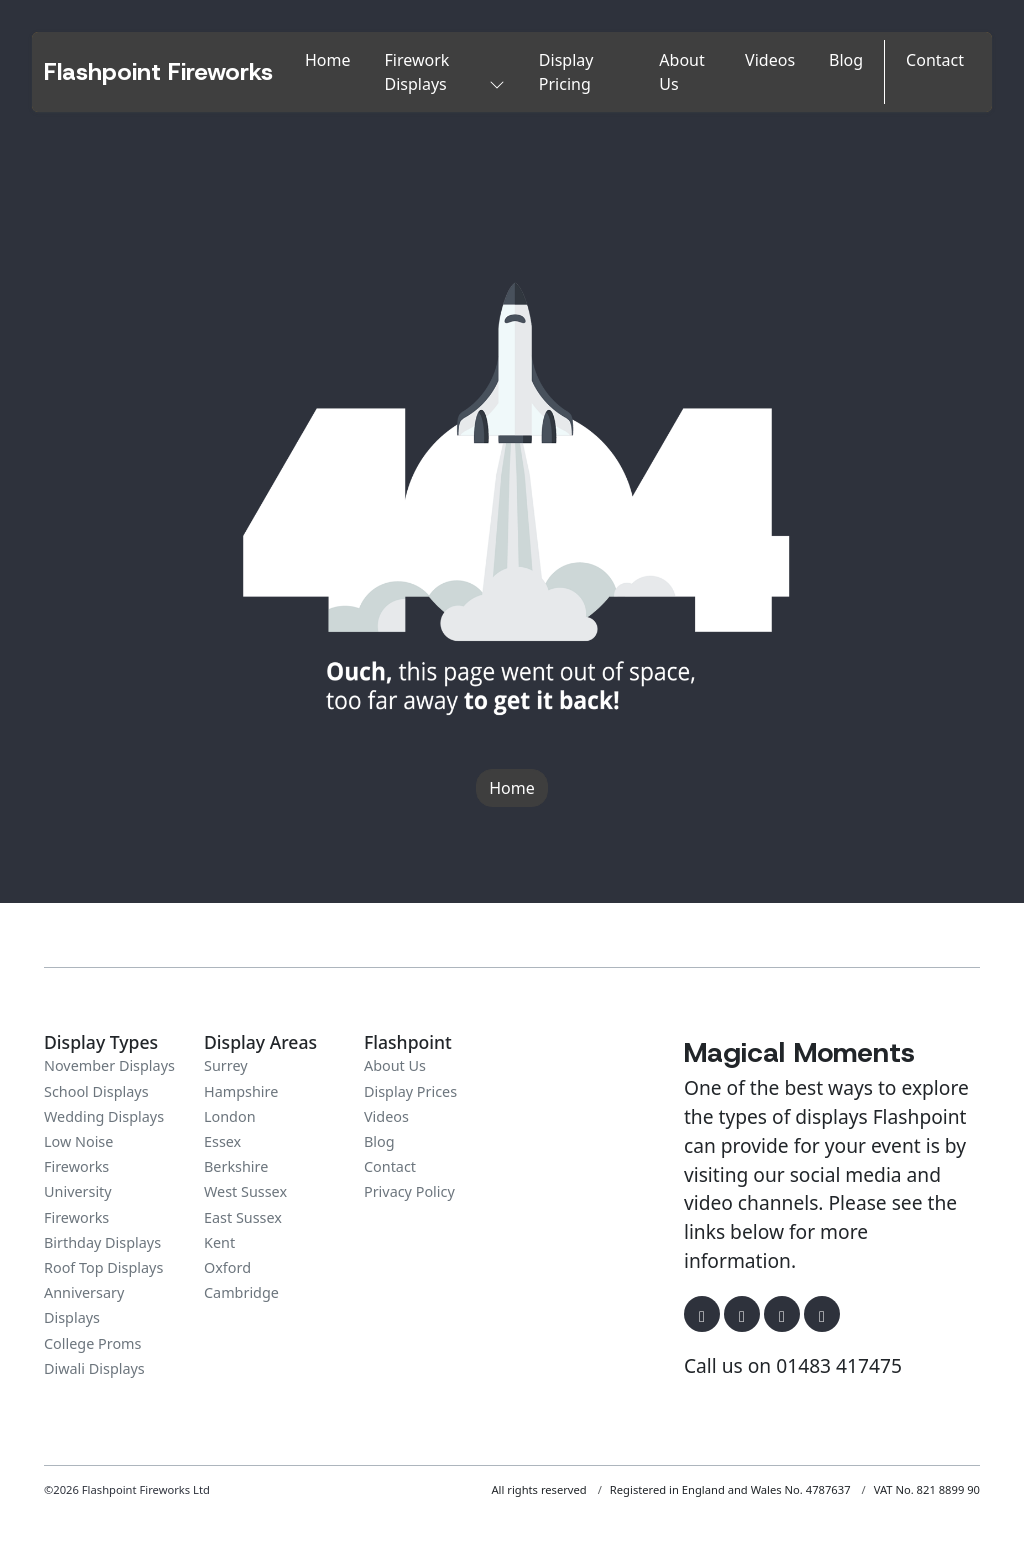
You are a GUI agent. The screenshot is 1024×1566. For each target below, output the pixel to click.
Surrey (226, 1065)
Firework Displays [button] (445, 72)
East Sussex (243, 1217)
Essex (222, 1141)
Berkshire (236, 1166)
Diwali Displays (94, 1368)
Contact (935, 60)
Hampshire (241, 1091)
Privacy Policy (409, 1191)
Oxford (227, 1267)
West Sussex (245, 1191)
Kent (219, 1242)
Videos (770, 60)
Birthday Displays (102, 1242)
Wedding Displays (104, 1116)
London (230, 1116)
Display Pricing (566, 72)
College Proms (92, 1343)
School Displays (96, 1091)
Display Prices (410, 1091)
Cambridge (241, 1292)
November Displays (109, 1065)
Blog (846, 60)
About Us (681, 72)
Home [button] (512, 788)
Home (328, 60)
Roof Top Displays (103, 1267)
